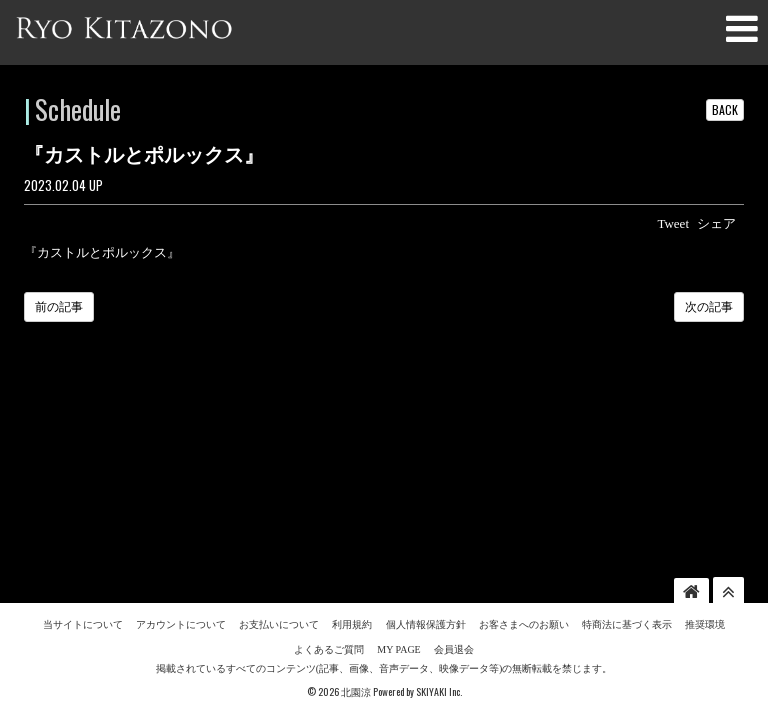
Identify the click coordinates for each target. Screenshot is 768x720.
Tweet (673, 223)
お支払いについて (279, 443)
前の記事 (59, 307)
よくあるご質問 (329, 468)
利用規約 (352, 443)
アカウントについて (181, 443)
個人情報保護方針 (426, 443)
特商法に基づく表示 (627, 443)
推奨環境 (705, 443)
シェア (716, 223)
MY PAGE (398, 468)
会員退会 (454, 468)
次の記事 (709, 307)
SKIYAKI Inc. (439, 510)
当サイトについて (83, 443)
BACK (725, 109)
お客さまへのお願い (524, 443)
